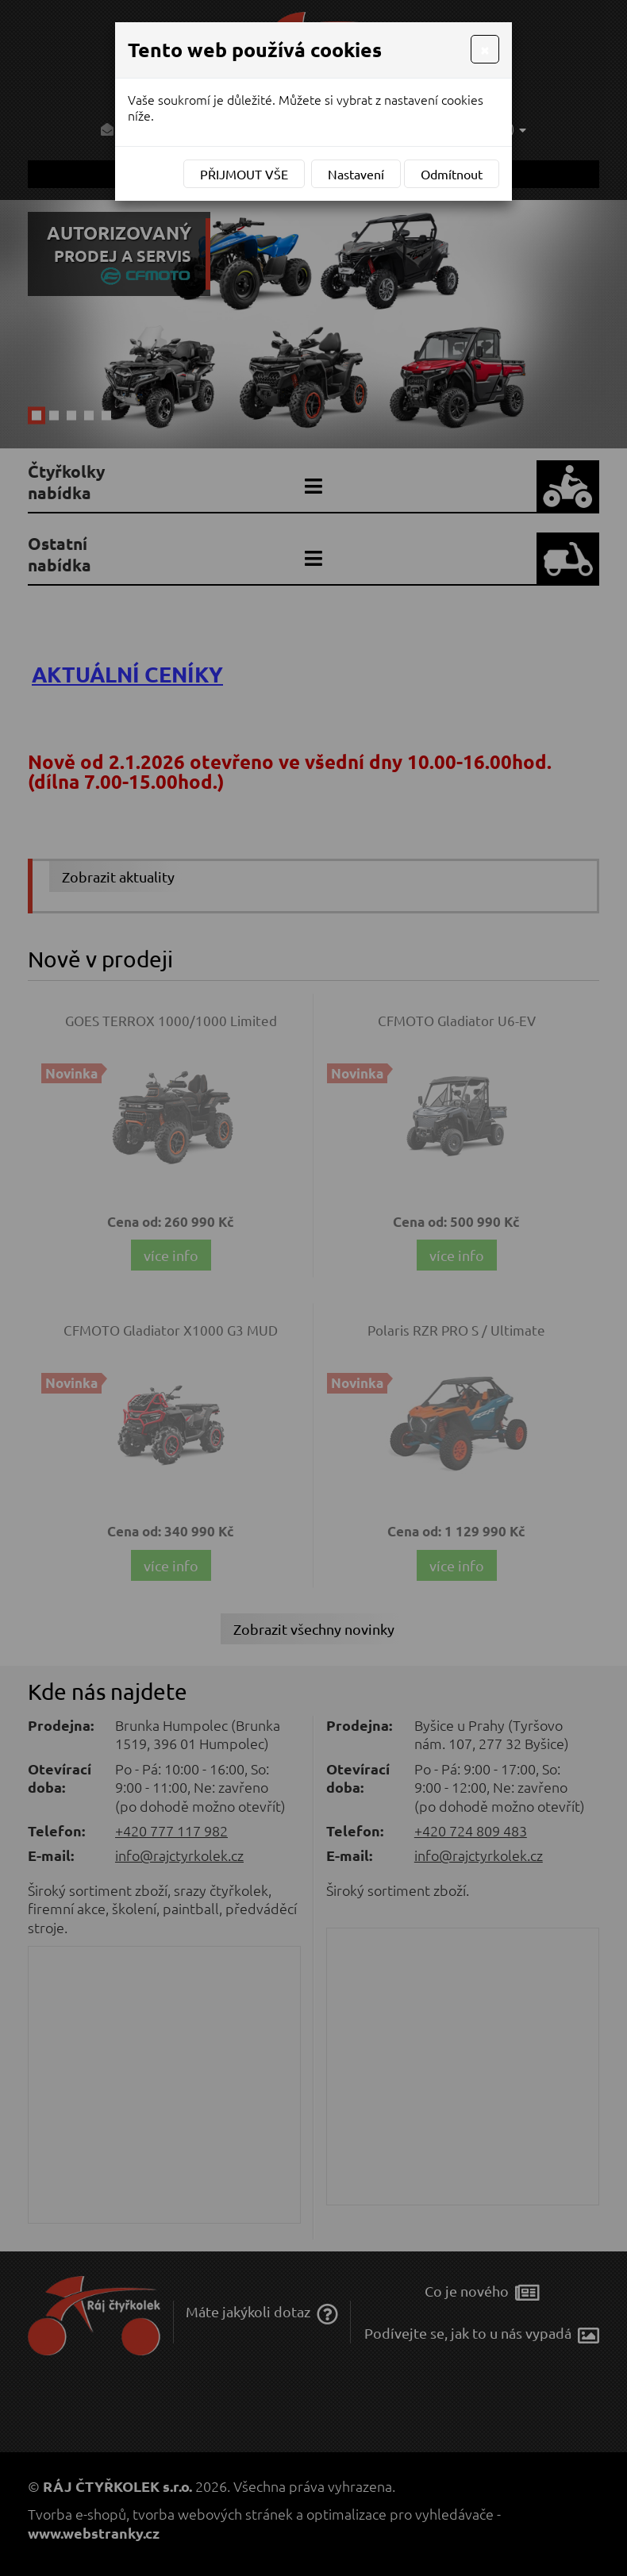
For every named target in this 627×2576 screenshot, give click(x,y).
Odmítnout (452, 174)
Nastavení (356, 174)
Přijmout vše (244, 174)
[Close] (485, 49)
